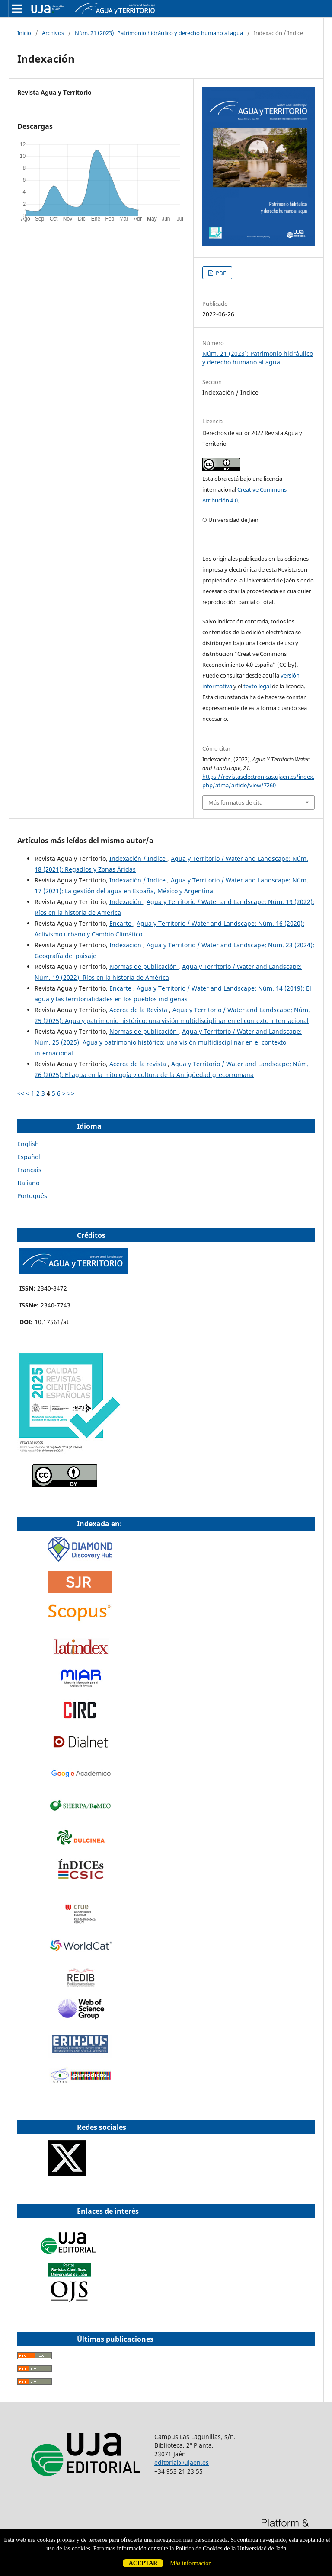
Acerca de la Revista (139, 1010)
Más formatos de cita (235, 802)
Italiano (28, 1183)
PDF (220, 273)
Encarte (121, 923)
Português (32, 1196)
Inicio (24, 33)
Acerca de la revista (138, 1064)
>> (70, 1093)
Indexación (126, 902)
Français (29, 1170)
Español (28, 1157)
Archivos (53, 33)
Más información (190, 2563)
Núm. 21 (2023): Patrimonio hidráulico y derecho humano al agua (159, 33)
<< (20, 1093)
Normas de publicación (144, 966)
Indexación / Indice (138, 858)
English (28, 1144)
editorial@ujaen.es (181, 2462)
